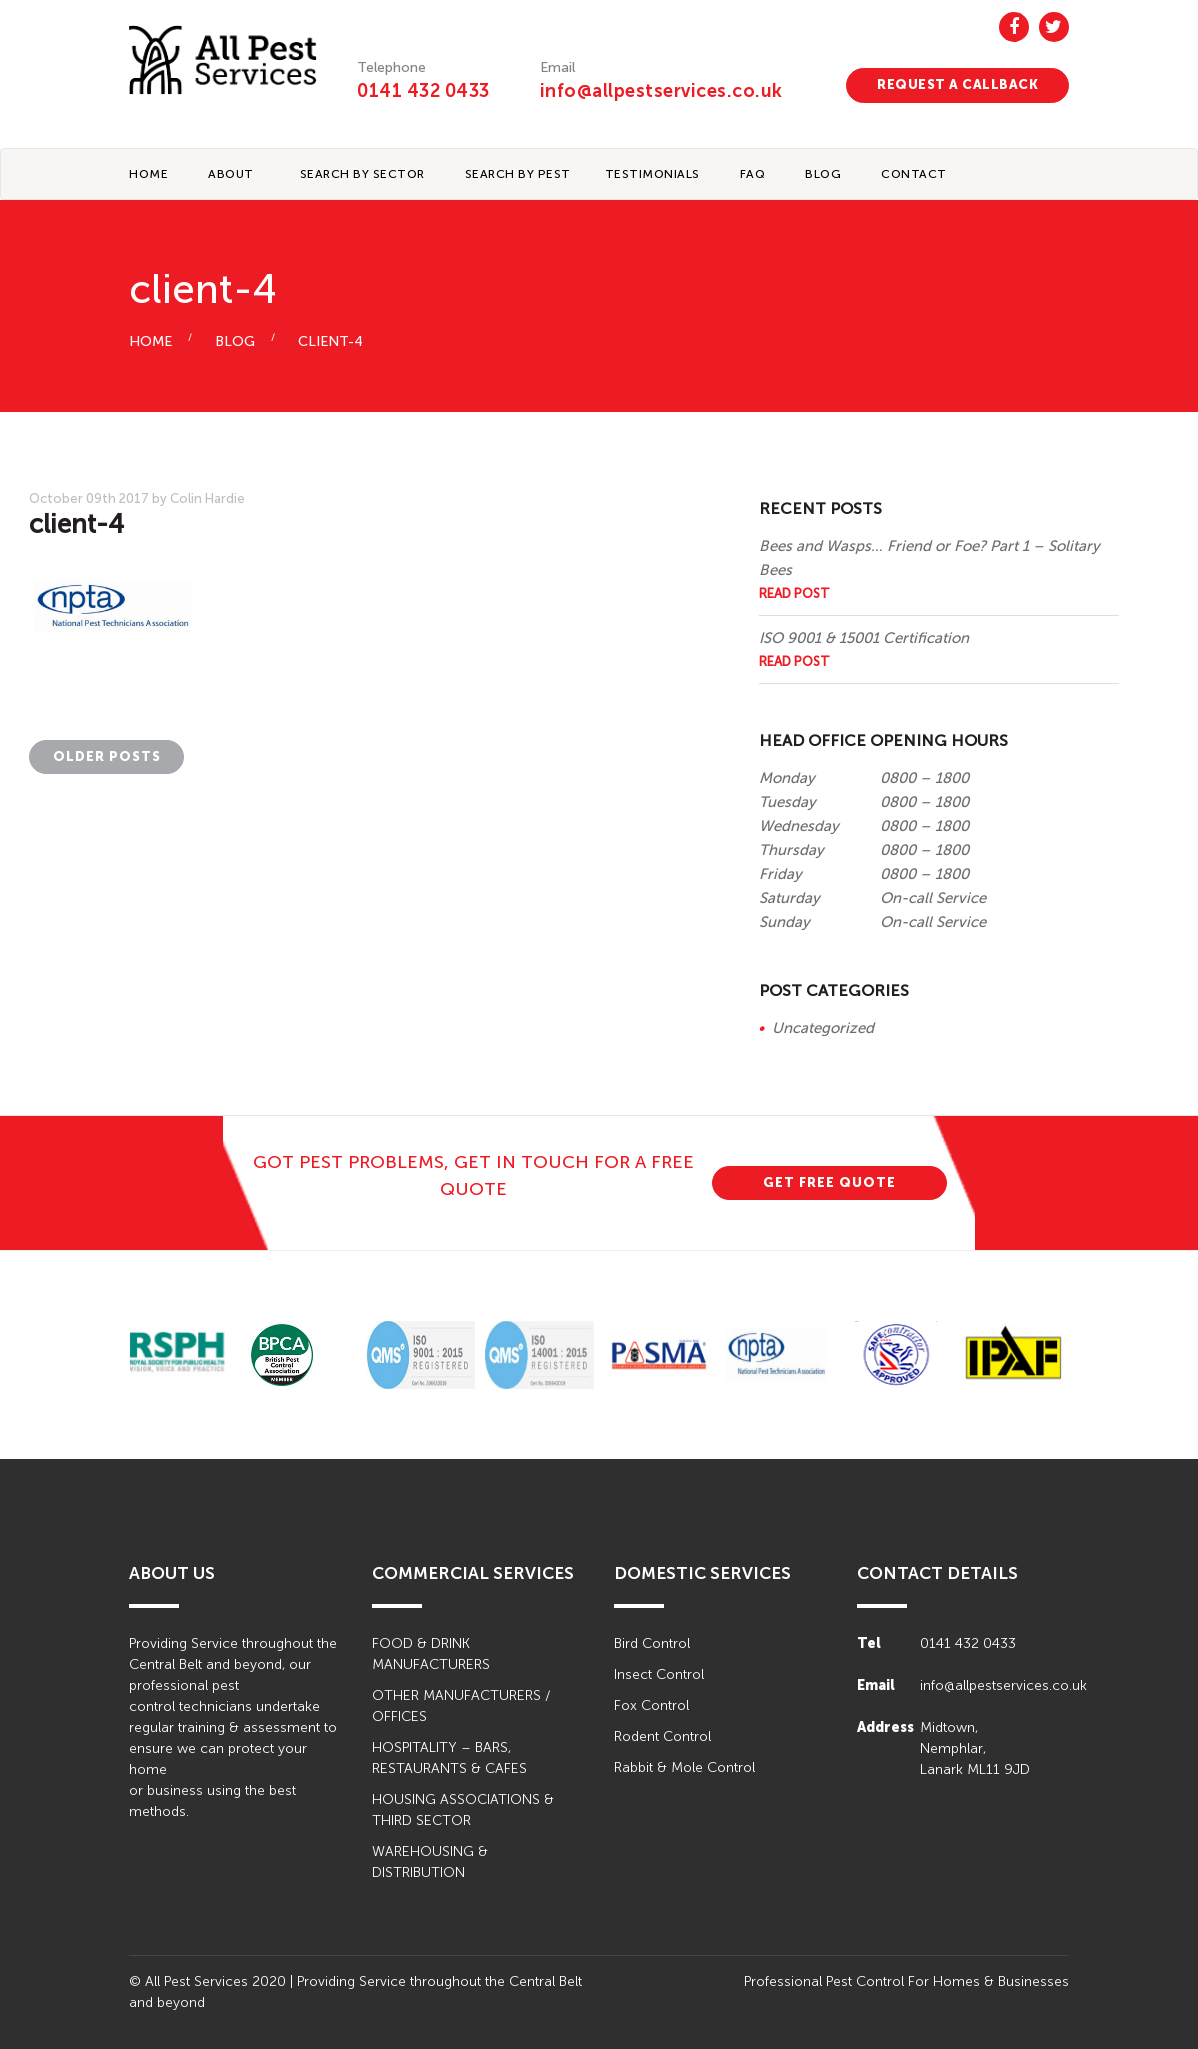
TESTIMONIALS (652, 174)
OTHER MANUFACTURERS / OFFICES (461, 1706)
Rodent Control (662, 1736)
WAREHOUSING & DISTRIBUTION (430, 1862)
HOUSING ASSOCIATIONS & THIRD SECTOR (463, 1810)
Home (148, 174)
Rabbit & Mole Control (684, 1767)
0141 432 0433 (423, 91)
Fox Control (651, 1705)
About (231, 174)
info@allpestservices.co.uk (661, 91)
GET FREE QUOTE (829, 1182)
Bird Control (652, 1643)
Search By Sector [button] (362, 174)
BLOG (823, 174)
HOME (150, 341)
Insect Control (659, 1674)
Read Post (794, 593)
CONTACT (914, 174)
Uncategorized (823, 1028)
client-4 (330, 341)
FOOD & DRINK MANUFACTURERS (431, 1654)
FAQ (753, 174)
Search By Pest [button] (518, 174)
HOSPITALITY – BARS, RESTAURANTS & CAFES (449, 1758)
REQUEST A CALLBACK (957, 84)
